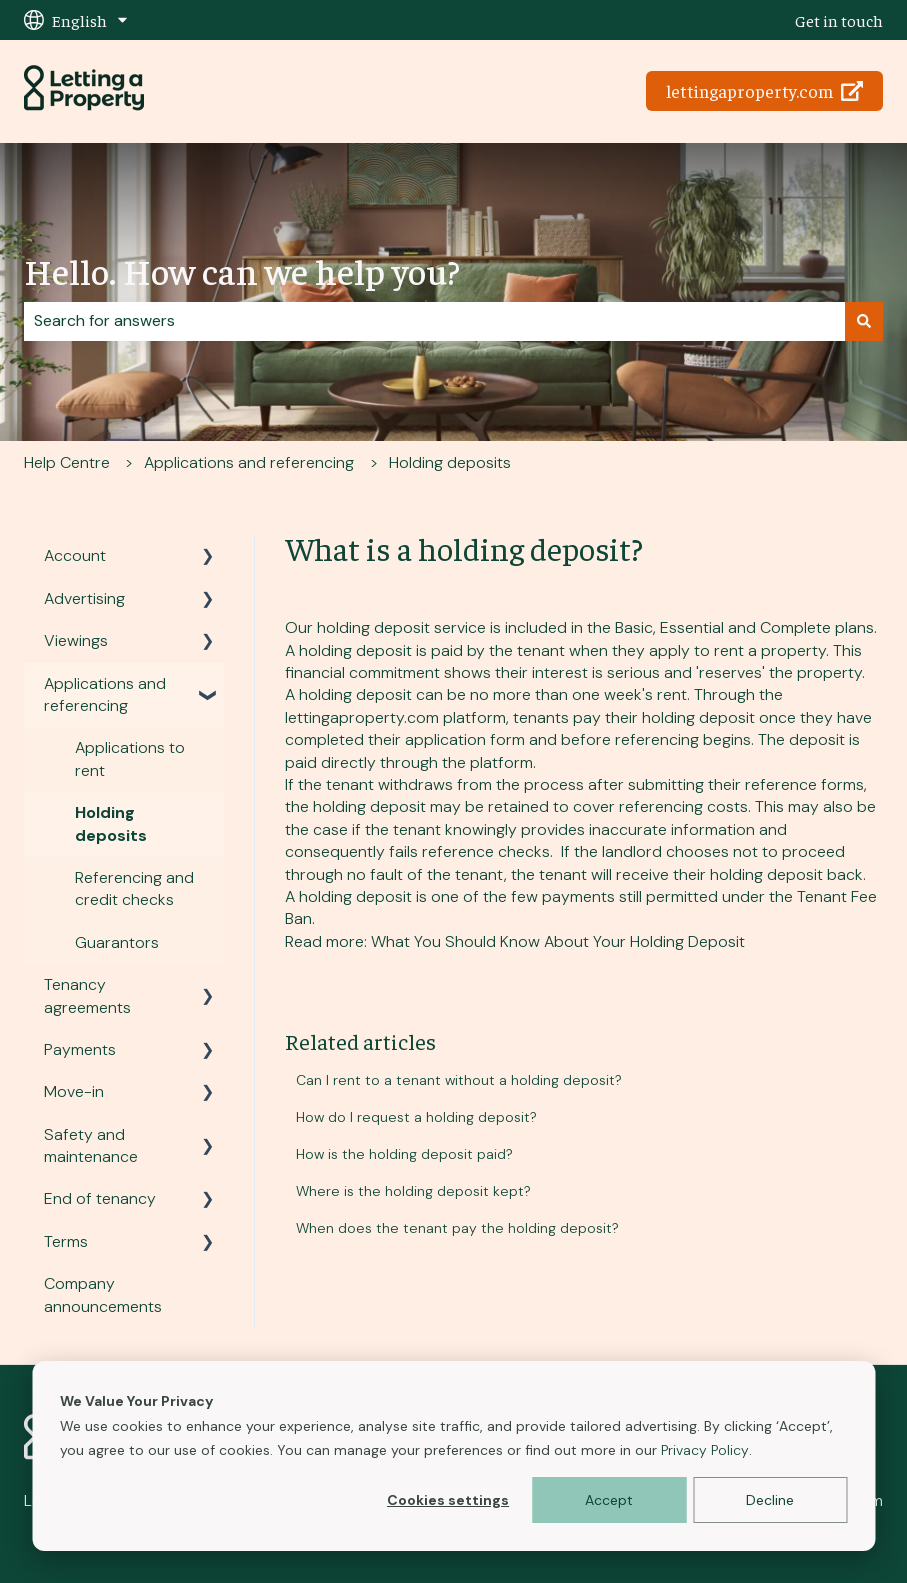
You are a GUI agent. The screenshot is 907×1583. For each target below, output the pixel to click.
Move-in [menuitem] (74, 1091)
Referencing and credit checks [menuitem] (134, 888)
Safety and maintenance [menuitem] (91, 1145)
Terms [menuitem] (66, 1241)
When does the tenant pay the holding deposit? (457, 1228)
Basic (634, 627)
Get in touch (839, 20)
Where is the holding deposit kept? (413, 1191)
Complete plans (817, 627)
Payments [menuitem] (80, 1049)
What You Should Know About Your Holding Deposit (560, 941)
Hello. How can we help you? (242, 270)
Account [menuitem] (75, 555)
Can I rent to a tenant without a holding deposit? (459, 1080)
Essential (692, 627)
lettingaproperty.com (765, 90)
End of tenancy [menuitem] (100, 1198)
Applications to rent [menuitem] (130, 758)
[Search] (864, 321)
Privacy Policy (705, 1450)
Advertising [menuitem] (84, 598)
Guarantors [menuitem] (117, 942)
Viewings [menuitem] (76, 640)
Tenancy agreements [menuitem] (87, 995)
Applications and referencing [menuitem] (105, 694)
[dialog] (453, 1456)
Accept (609, 1500)
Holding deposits (450, 462)
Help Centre (67, 462)
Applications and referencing (249, 462)
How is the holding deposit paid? (404, 1154)
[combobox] (434, 321)
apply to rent (696, 650)
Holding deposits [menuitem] (111, 823)
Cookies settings (448, 1500)
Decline (770, 1500)
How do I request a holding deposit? (416, 1117)
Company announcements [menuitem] (103, 1294)
